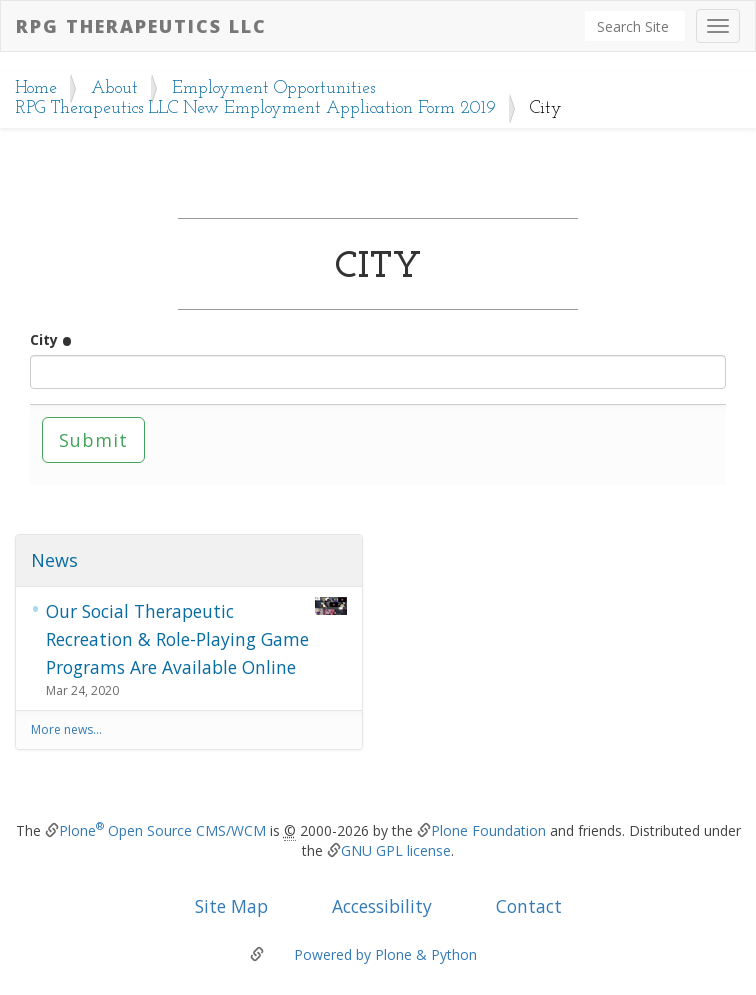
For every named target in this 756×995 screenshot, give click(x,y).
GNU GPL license (396, 850)
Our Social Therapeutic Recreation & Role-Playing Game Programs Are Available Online (196, 638)
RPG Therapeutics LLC (141, 26)
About (114, 88)
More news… (66, 729)
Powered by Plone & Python (385, 954)
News (54, 560)
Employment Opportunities (273, 88)
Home (36, 88)
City (51, 339)
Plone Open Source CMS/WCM (162, 830)
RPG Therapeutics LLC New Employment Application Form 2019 (255, 108)
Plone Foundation (488, 830)
